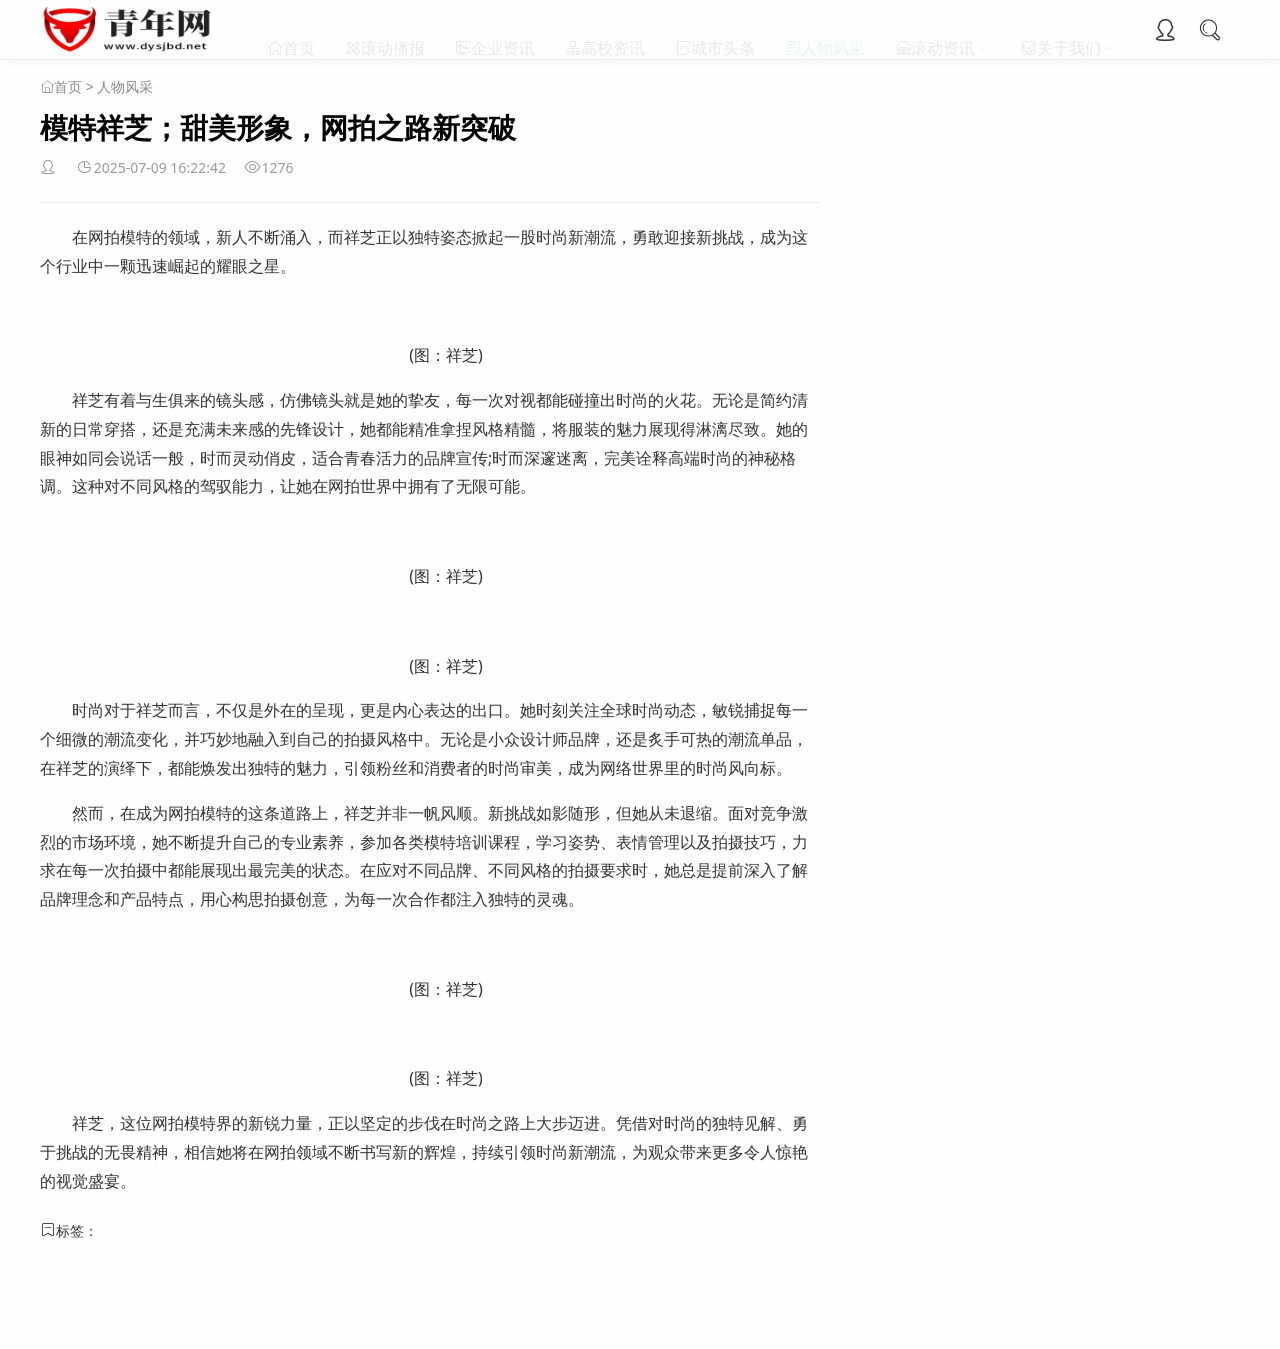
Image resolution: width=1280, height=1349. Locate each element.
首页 (299, 30)
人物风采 (833, 30)
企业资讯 (503, 30)
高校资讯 (613, 30)
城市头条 (723, 30)
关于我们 (1069, 30)
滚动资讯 (943, 30)
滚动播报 (393, 30)
